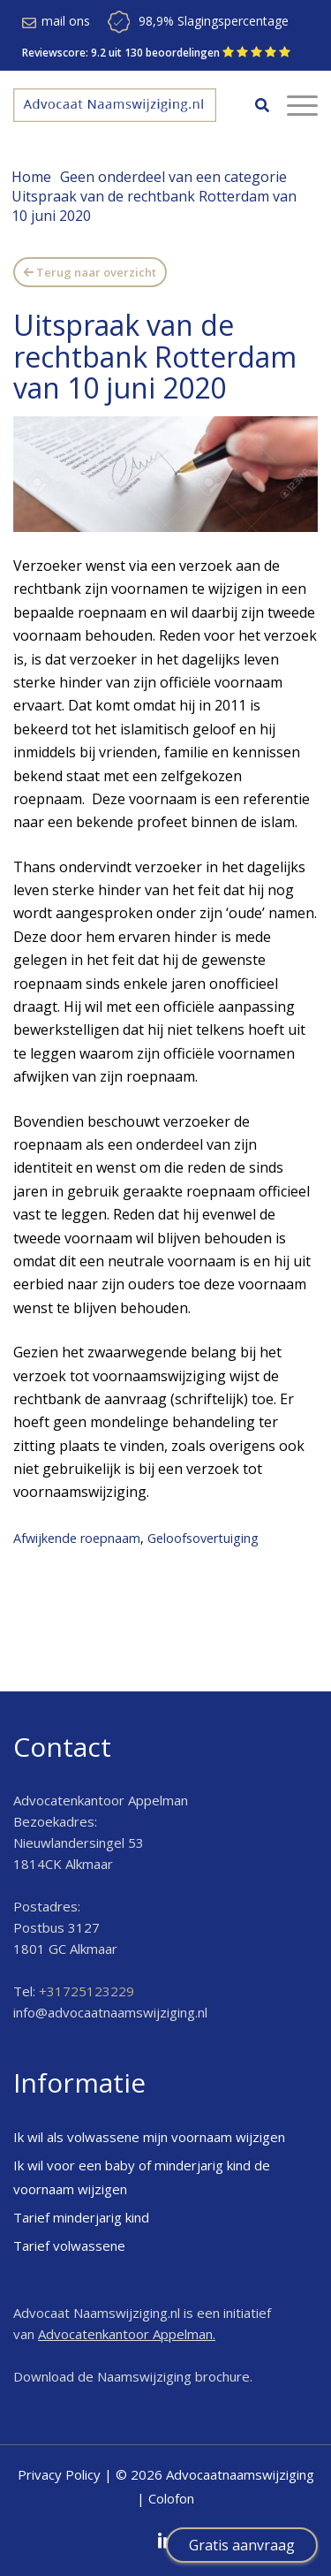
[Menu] (293, 105)
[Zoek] (253, 105)
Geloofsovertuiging (203, 1538)
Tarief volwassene (69, 2245)
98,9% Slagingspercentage (214, 21)
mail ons (65, 21)
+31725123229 (86, 1991)
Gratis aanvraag (242, 2545)
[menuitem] (253, 105)
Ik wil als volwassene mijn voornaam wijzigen (149, 2137)
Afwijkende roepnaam (76, 1538)
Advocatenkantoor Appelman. (126, 2334)
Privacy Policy (59, 2474)
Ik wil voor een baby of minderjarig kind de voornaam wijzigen (141, 2177)
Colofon (171, 2498)
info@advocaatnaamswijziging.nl (110, 2012)
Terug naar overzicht (96, 272)
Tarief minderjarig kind (81, 2217)
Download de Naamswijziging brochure (131, 2376)
